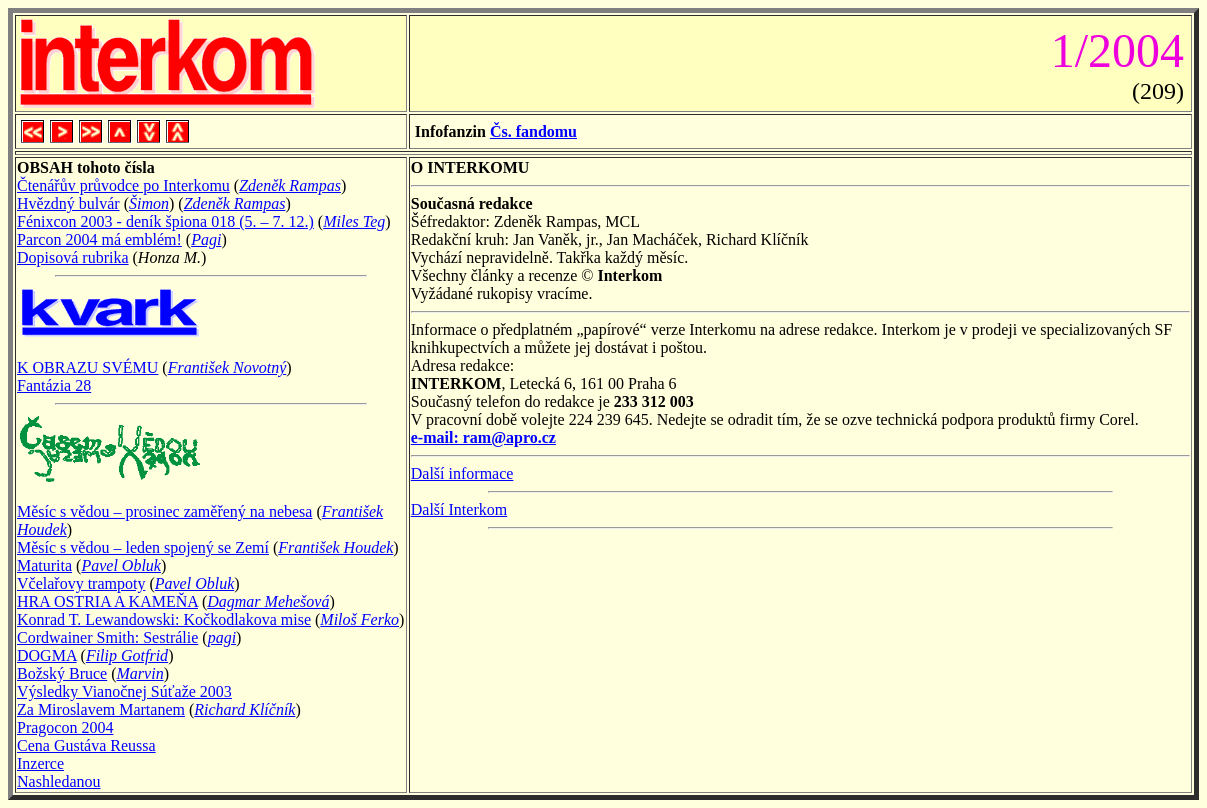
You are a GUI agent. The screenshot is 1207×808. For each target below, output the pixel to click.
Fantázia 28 (54, 385)
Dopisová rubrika (73, 257)
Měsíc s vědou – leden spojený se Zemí (143, 547)
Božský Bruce (62, 673)
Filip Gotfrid (127, 655)
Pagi (206, 239)
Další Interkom (459, 509)
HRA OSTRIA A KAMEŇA (107, 601)
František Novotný (227, 367)
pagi (222, 637)
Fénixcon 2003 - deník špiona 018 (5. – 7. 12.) (165, 221)
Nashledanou (59, 781)
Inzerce (40, 763)
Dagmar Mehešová (268, 601)
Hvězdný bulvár (68, 203)
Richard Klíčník (244, 709)
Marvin (140, 673)
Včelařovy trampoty (81, 583)
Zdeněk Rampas (290, 185)
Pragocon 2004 (65, 727)
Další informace (462, 473)
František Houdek (335, 547)
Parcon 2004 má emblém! (99, 239)
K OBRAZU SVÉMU (87, 367)
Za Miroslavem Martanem (101, 709)
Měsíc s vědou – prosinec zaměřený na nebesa (164, 511)
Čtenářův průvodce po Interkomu (123, 185)
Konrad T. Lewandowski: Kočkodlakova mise (164, 619)
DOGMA (47, 655)
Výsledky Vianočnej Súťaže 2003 (124, 691)
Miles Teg (354, 221)
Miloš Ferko (359, 619)
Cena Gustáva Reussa (86, 745)
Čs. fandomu (533, 131)
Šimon (149, 203)
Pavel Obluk (121, 565)
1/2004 (1111, 50)
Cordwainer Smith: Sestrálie (107, 637)
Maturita (44, 565)
